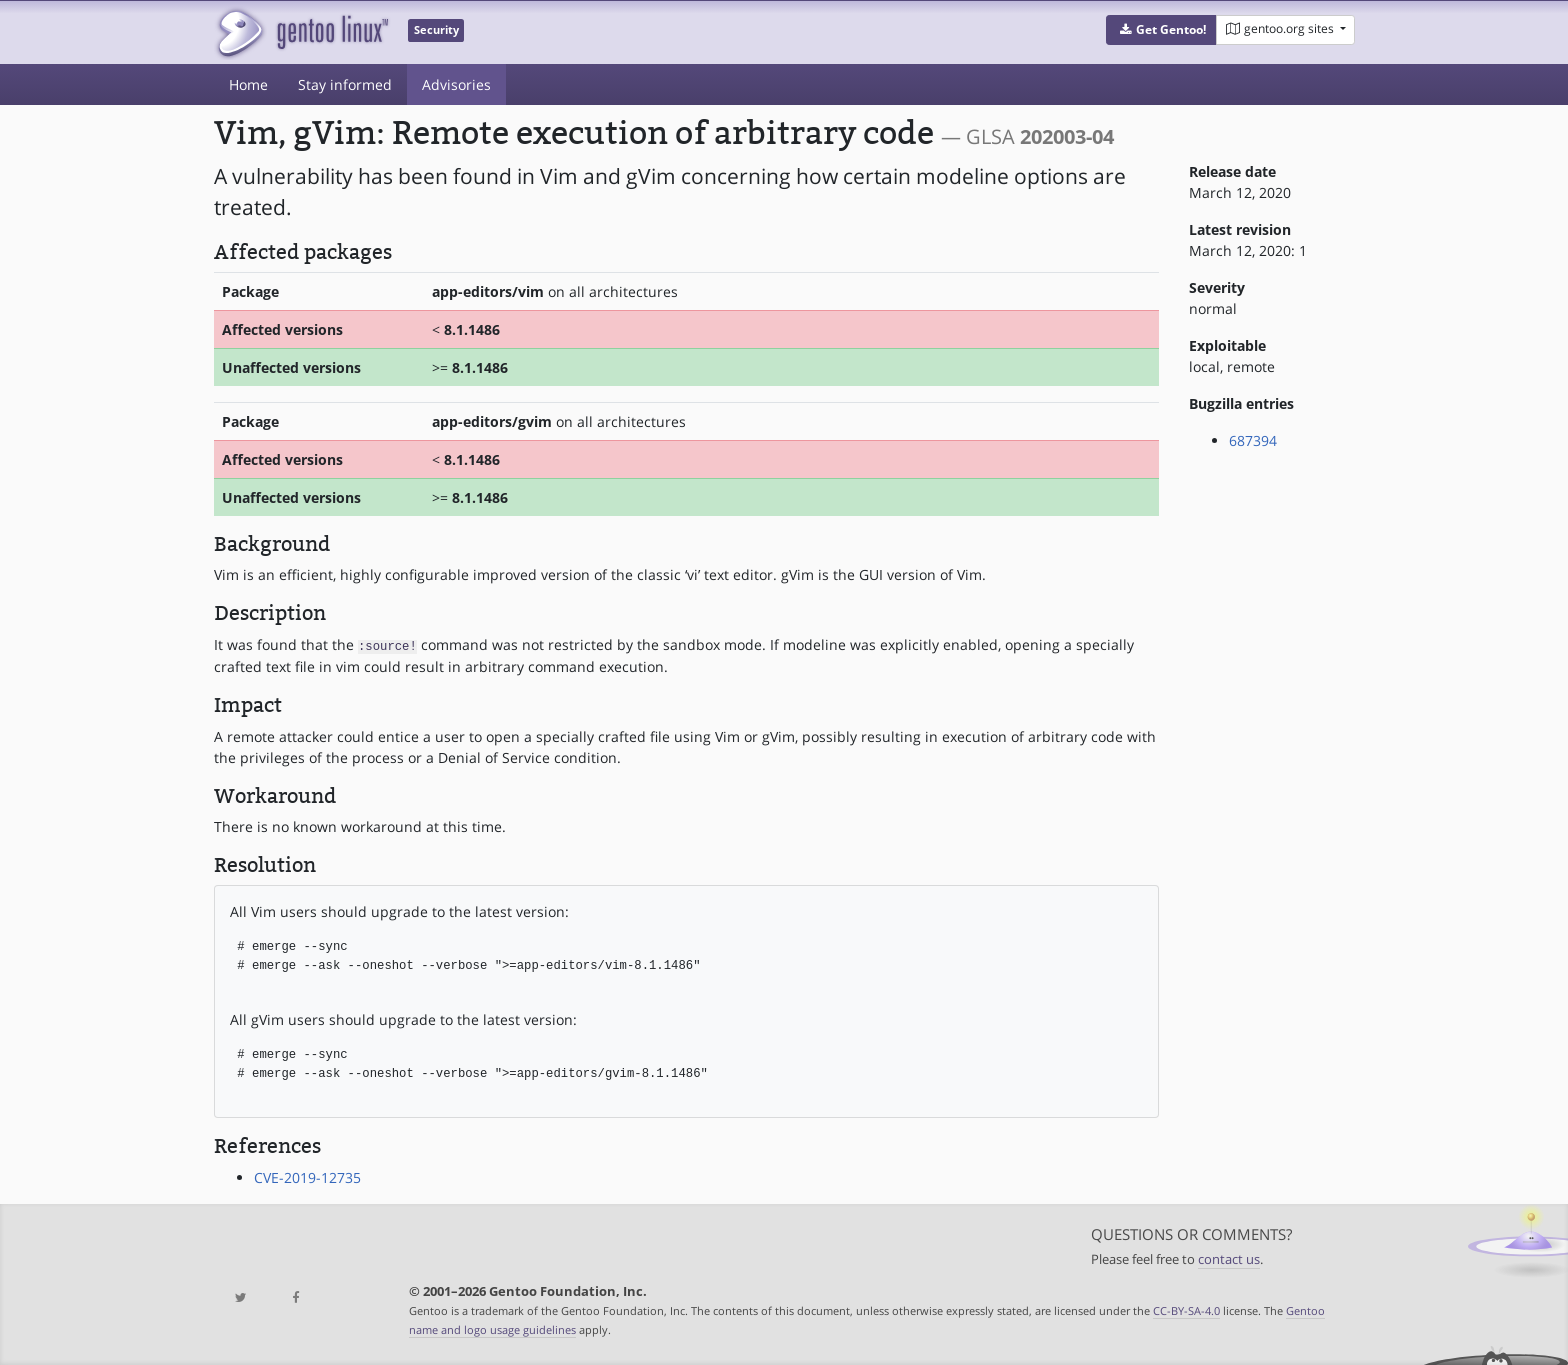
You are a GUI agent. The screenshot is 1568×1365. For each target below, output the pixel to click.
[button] (1161, 30)
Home (248, 84)
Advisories (456, 84)
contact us (1229, 1259)
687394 (1253, 440)
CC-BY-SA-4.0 (1186, 1309)
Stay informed (345, 84)
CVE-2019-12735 (307, 1176)
